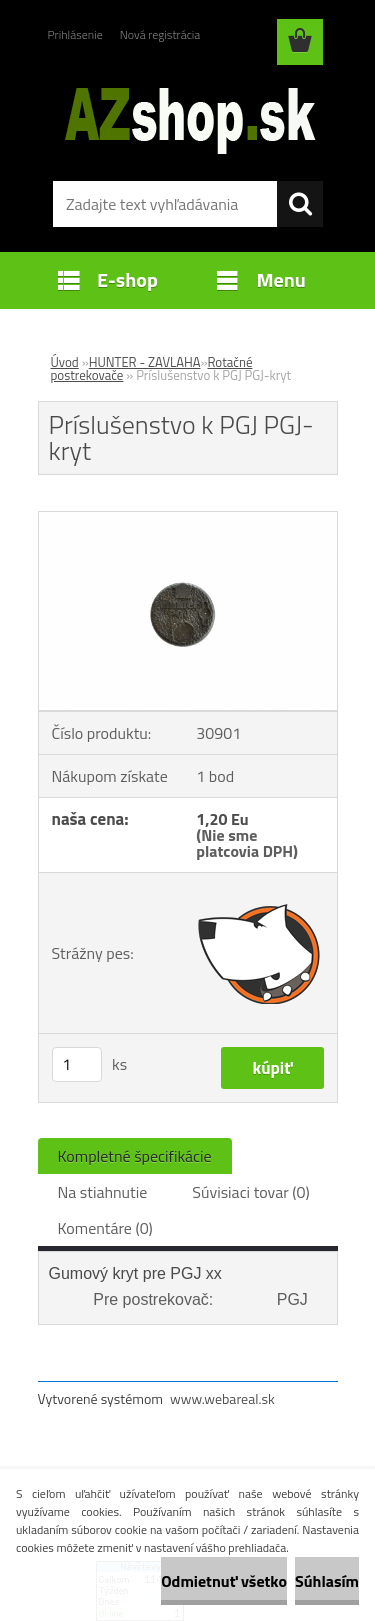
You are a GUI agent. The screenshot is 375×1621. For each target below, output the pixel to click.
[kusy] (77, 1064)
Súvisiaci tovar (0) (250, 1192)
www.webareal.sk (222, 1398)
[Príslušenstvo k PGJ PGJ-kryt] (188, 520)
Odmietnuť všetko (224, 1581)
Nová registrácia (160, 34)
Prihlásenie (75, 34)
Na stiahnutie (103, 1192)
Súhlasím (327, 1581)
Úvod (65, 362)
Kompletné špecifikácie (135, 1156)
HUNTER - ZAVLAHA (145, 362)
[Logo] (187, 117)
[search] (300, 204)
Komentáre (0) (105, 1228)
